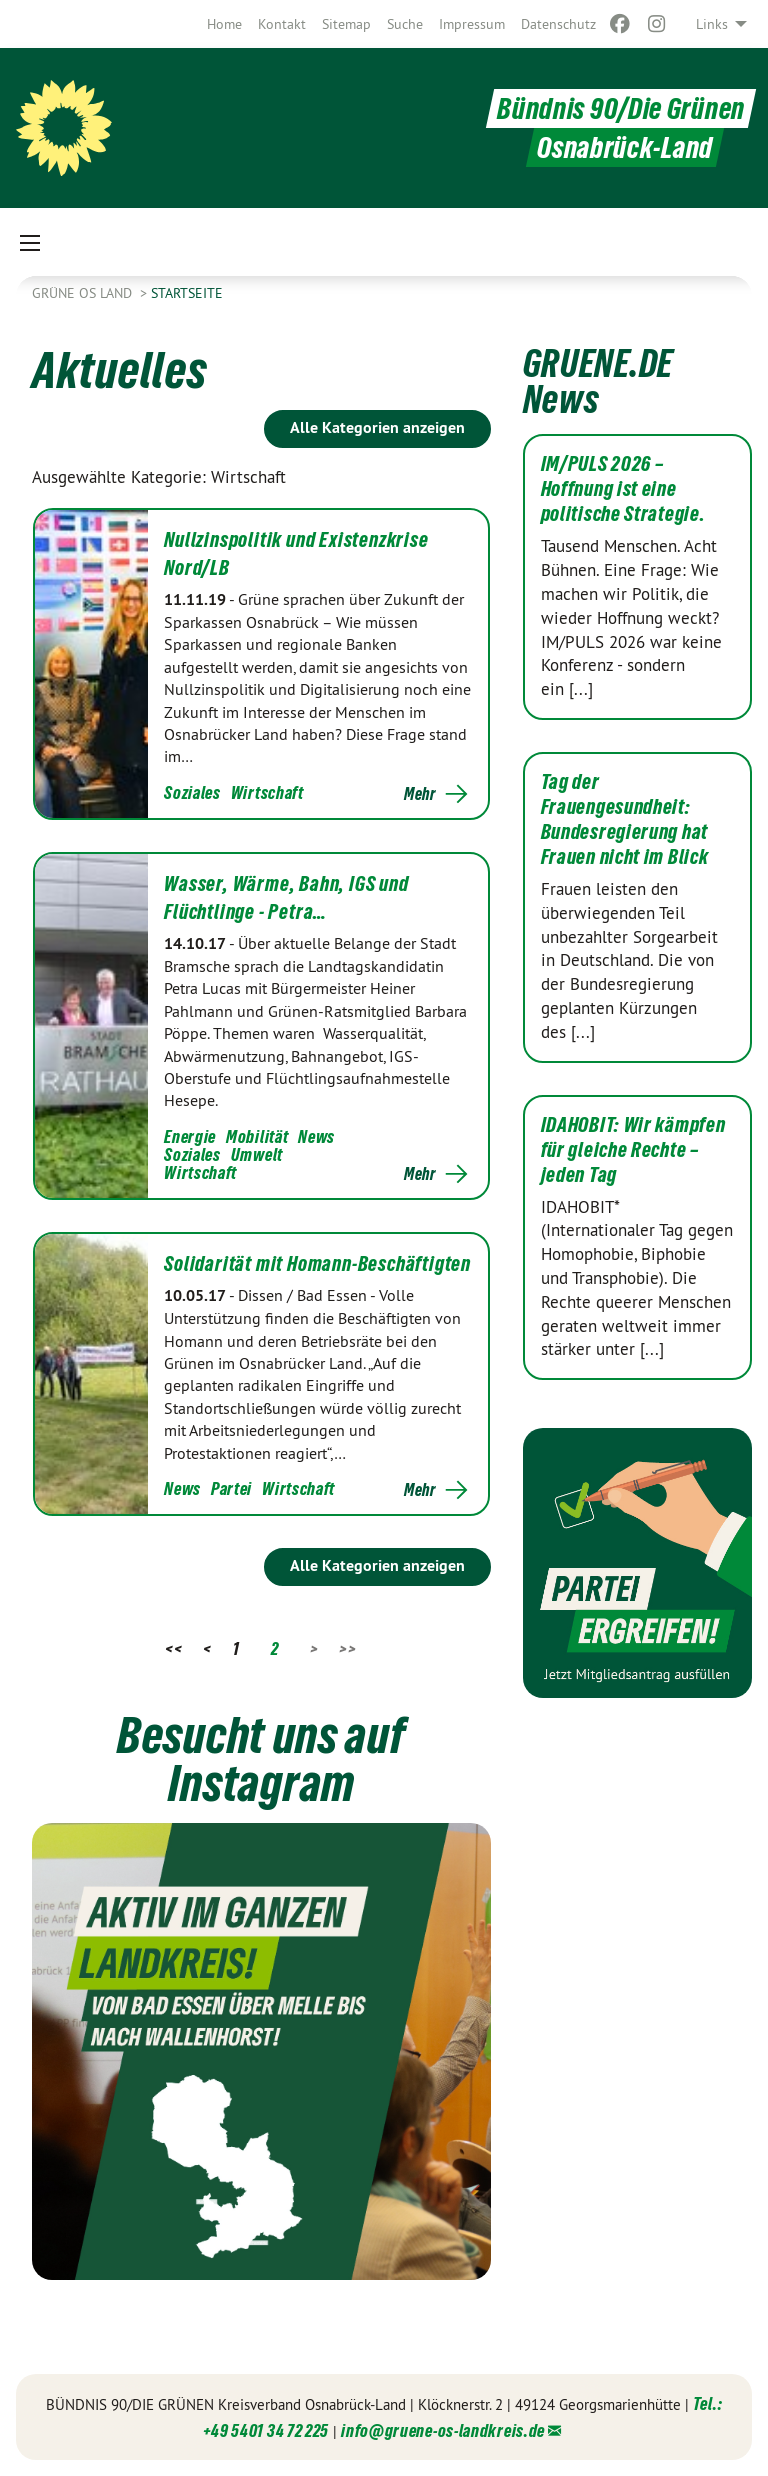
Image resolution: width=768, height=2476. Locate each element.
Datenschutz (558, 24)
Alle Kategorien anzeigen (377, 427)
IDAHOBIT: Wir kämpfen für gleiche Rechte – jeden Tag (633, 1150)
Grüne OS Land (84, 293)
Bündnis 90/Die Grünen (621, 108)
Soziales (192, 792)
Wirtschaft (267, 792)
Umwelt (257, 1154)
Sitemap (346, 24)
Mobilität (257, 1136)
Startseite (187, 293)
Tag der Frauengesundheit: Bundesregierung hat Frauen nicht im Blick (625, 819)
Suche (405, 24)
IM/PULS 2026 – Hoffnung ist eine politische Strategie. (623, 489)
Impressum (472, 24)
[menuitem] (224, 24)
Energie (190, 1136)
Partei (231, 1488)
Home (224, 24)
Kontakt (282, 24)
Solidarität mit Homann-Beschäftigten (317, 1264)
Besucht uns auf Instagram (261, 1759)
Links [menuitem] (712, 24)
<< (173, 1648)
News (316, 1136)
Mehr (420, 794)
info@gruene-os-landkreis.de (443, 2430)
